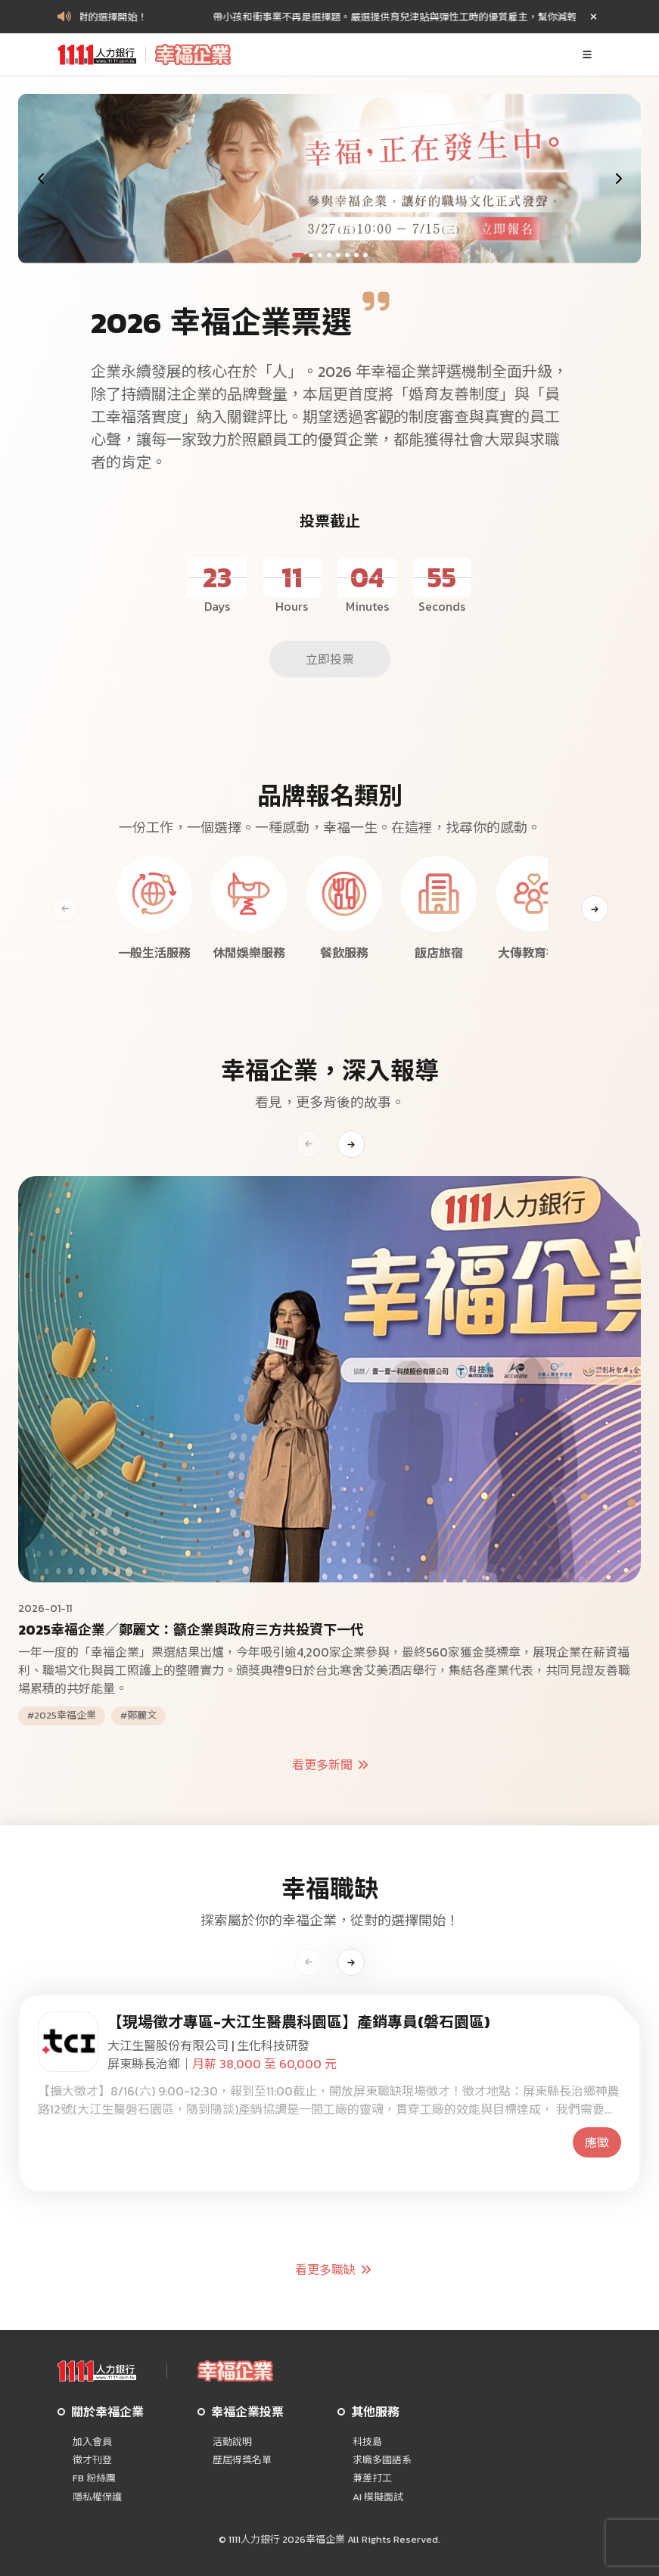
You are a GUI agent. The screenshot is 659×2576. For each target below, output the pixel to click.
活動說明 (232, 2442)
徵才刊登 (92, 2460)
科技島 (367, 2442)
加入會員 (92, 2442)
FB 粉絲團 (94, 2478)
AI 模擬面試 (378, 2497)
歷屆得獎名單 (242, 2460)
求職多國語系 (382, 2460)
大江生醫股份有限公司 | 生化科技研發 (208, 2045)
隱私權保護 (97, 2497)
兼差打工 (372, 2478)
